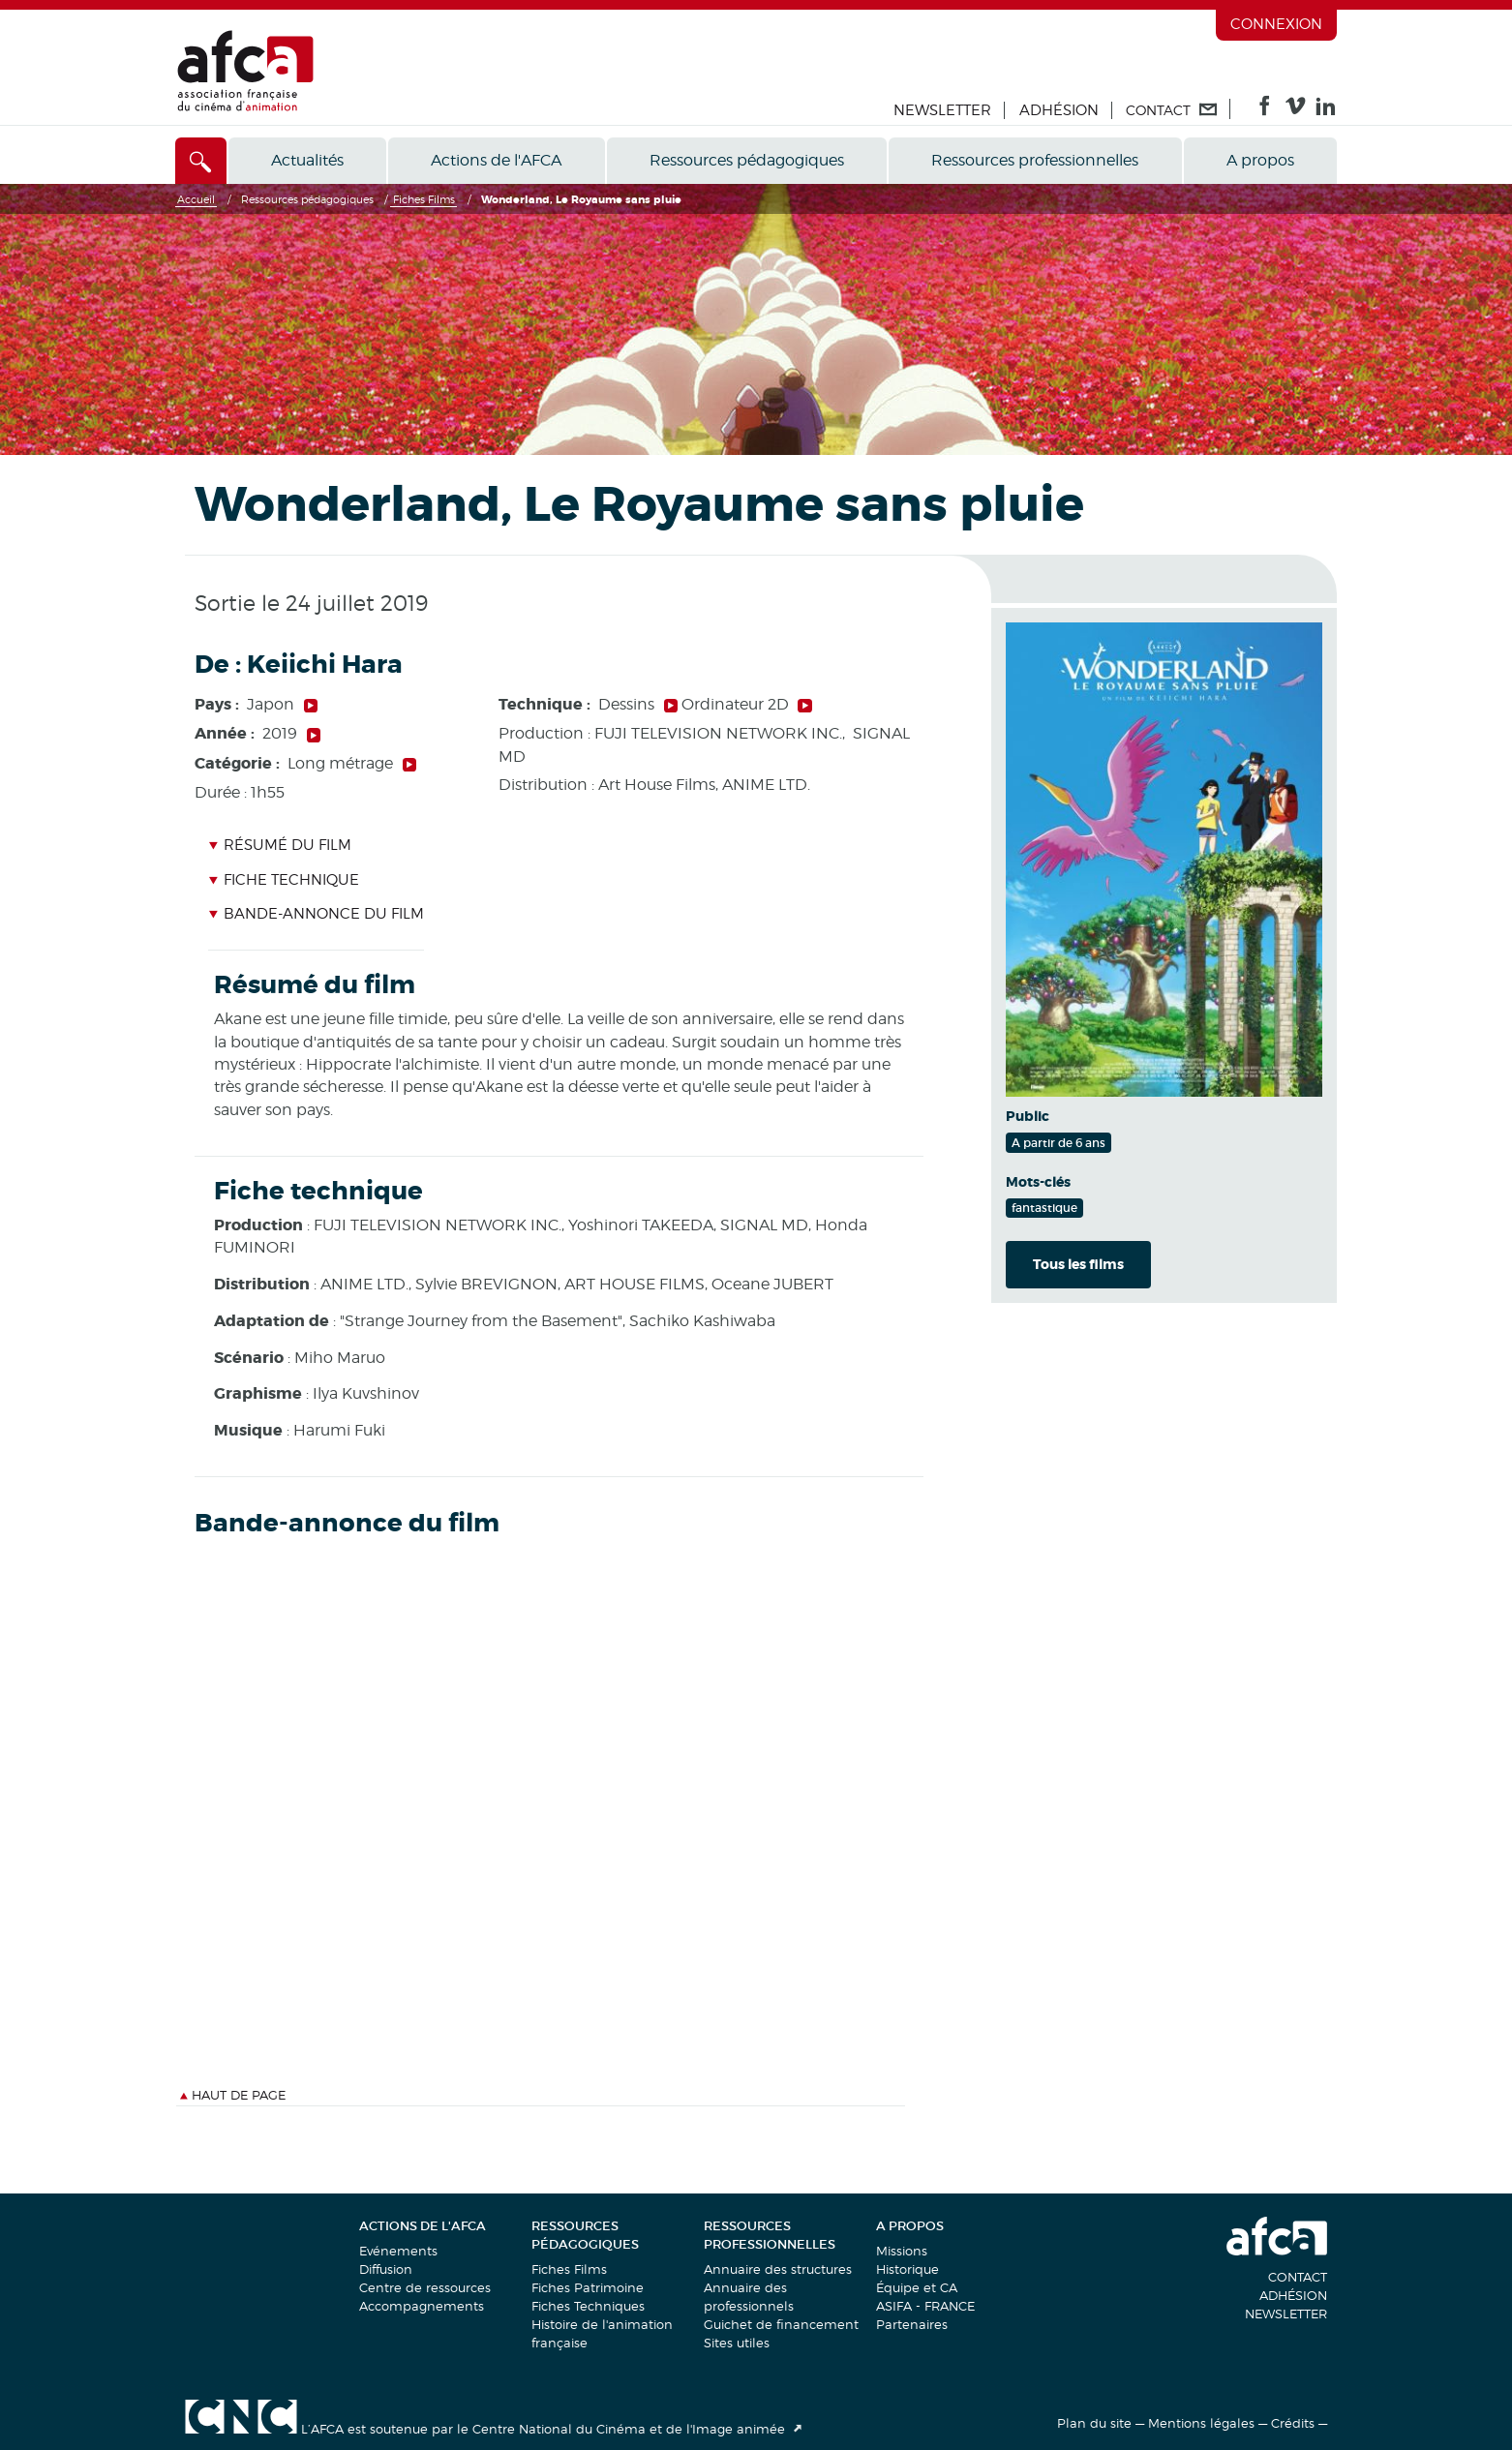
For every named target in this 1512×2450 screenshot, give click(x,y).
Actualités (307, 160)
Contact (1297, 2276)
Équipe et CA (916, 2287)
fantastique (1044, 1207)
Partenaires (912, 2324)
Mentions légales (1201, 2423)
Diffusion (385, 2269)
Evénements (398, 2250)
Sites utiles (737, 2342)
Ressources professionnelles (1034, 160)
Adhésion (1059, 110)
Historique (907, 2269)
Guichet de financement (781, 2324)
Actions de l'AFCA (496, 160)
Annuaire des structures (778, 2269)
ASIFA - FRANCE (925, 2306)
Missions (901, 2250)
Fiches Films (569, 2269)
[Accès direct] (201, 160)
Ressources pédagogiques (747, 160)
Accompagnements (421, 2306)
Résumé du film (279, 845)
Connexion (1276, 24)
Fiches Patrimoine (587, 2287)
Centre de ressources (425, 2287)
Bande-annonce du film (316, 914)
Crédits (1293, 2423)
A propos (1260, 160)
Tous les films (1078, 1264)
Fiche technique (283, 880)
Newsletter (942, 110)
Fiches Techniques (588, 2306)
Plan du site (1094, 2423)
